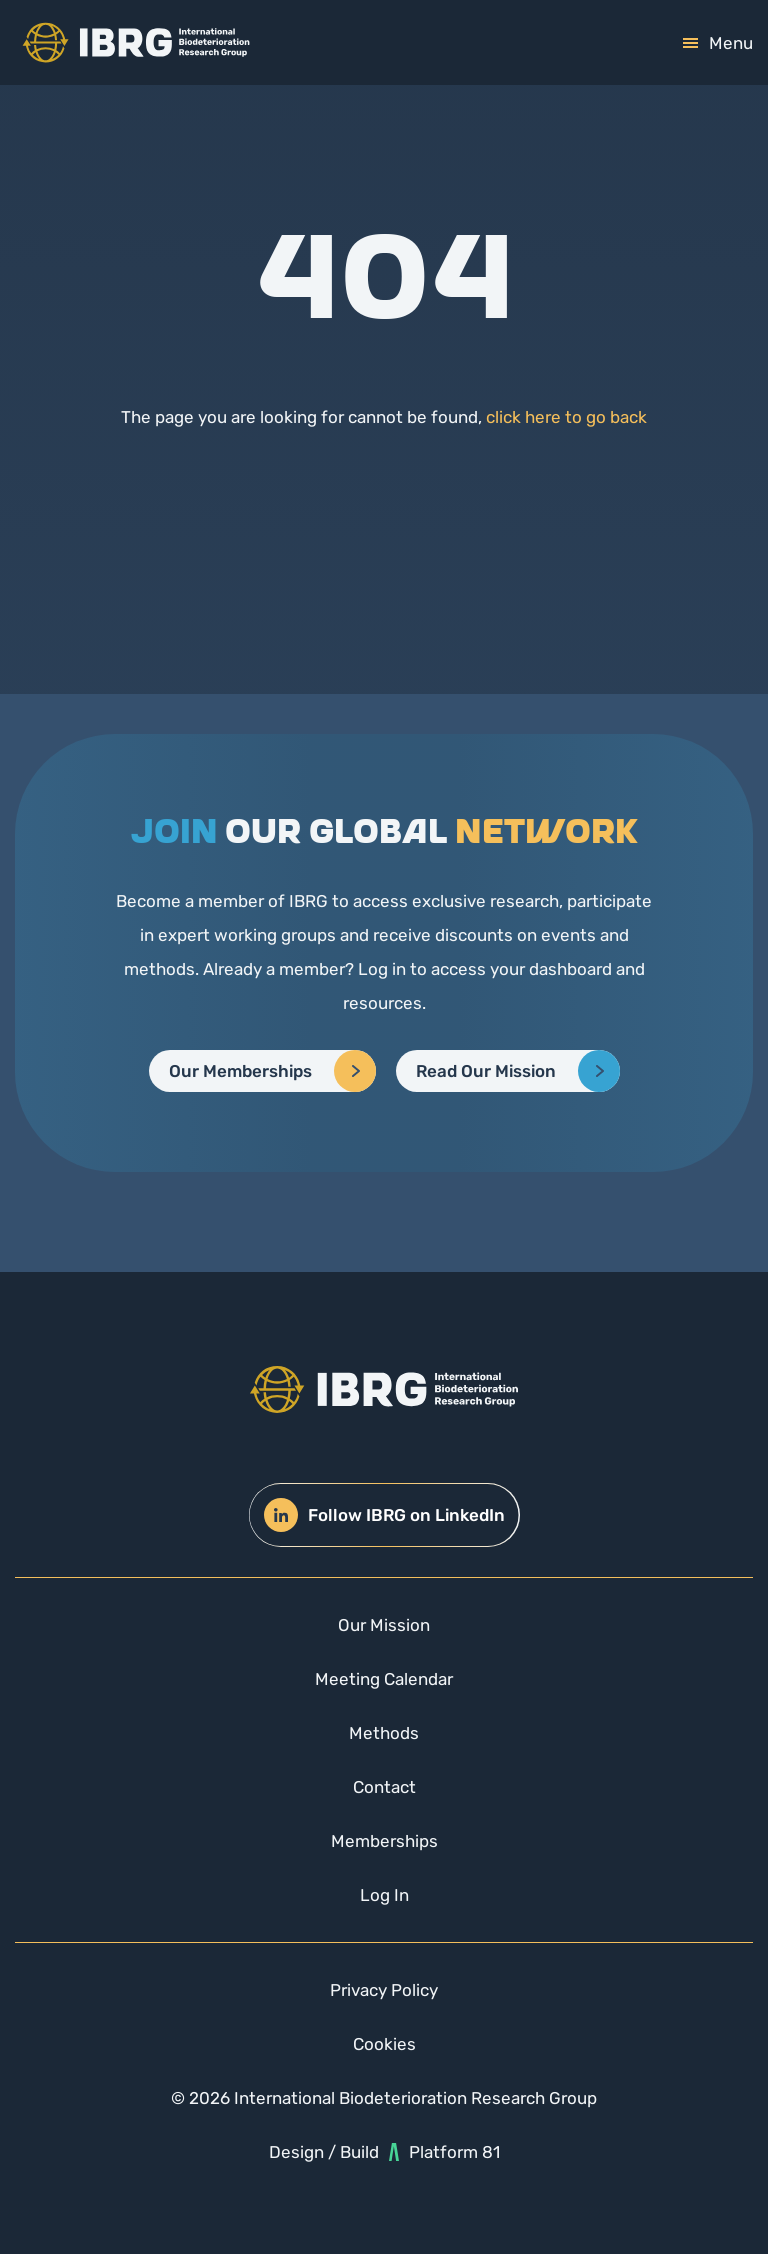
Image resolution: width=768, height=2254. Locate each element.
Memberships (384, 1841)
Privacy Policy (384, 1990)
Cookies (384, 2044)
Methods (384, 1733)
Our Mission (384, 1625)
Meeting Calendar (384, 1679)
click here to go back (566, 417)
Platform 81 (444, 2152)
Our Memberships (240, 1071)
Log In (384, 1895)
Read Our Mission (486, 1071)
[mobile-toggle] (718, 43)
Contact (384, 1787)
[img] (136, 42)
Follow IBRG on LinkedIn (384, 1515)
